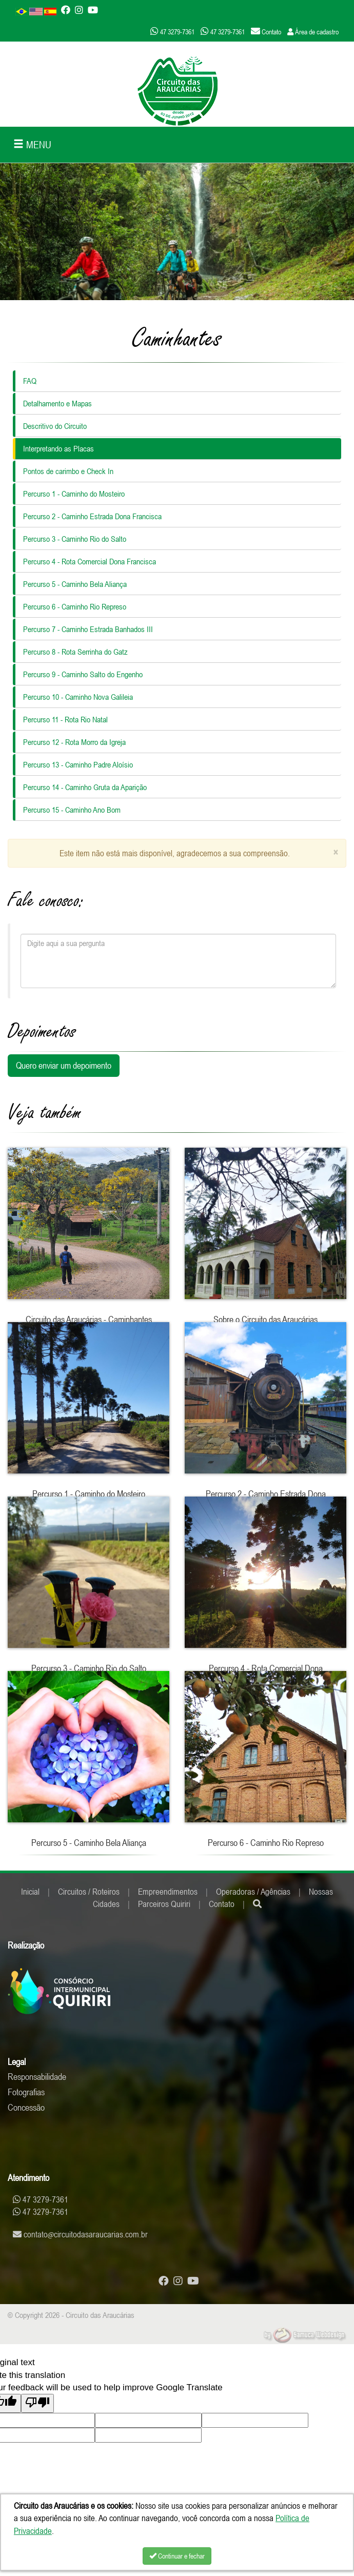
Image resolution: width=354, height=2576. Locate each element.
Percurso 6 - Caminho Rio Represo (74, 606)
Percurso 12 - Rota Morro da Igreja (74, 741)
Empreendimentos (168, 1891)
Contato (221, 1904)
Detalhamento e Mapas (57, 403)
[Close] (335, 852)
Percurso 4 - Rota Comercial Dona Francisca (89, 561)
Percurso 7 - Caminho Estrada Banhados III (88, 629)
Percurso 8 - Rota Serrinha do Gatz (75, 651)
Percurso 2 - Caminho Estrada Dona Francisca (92, 516)
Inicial (30, 1891)
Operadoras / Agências (253, 1891)
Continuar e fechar (177, 2556)
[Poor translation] (37, 2403)
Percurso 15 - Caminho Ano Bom (72, 809)
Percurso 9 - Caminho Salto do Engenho (83, 674)
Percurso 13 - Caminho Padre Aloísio (78, 764)
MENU (32, 144)
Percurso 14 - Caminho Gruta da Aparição (85, 787)
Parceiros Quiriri (164, 1904)
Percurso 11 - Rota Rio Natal (65, 719)
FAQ (29, 380)
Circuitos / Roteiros (89, 1891)
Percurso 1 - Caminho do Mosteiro (74, 493)
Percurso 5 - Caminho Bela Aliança (75, 583)
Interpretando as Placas (58, 448)
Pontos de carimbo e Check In (68, 471)
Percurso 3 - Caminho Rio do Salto (74, 538)
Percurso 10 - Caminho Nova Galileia (78, 696)
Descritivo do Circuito (55, 425)
